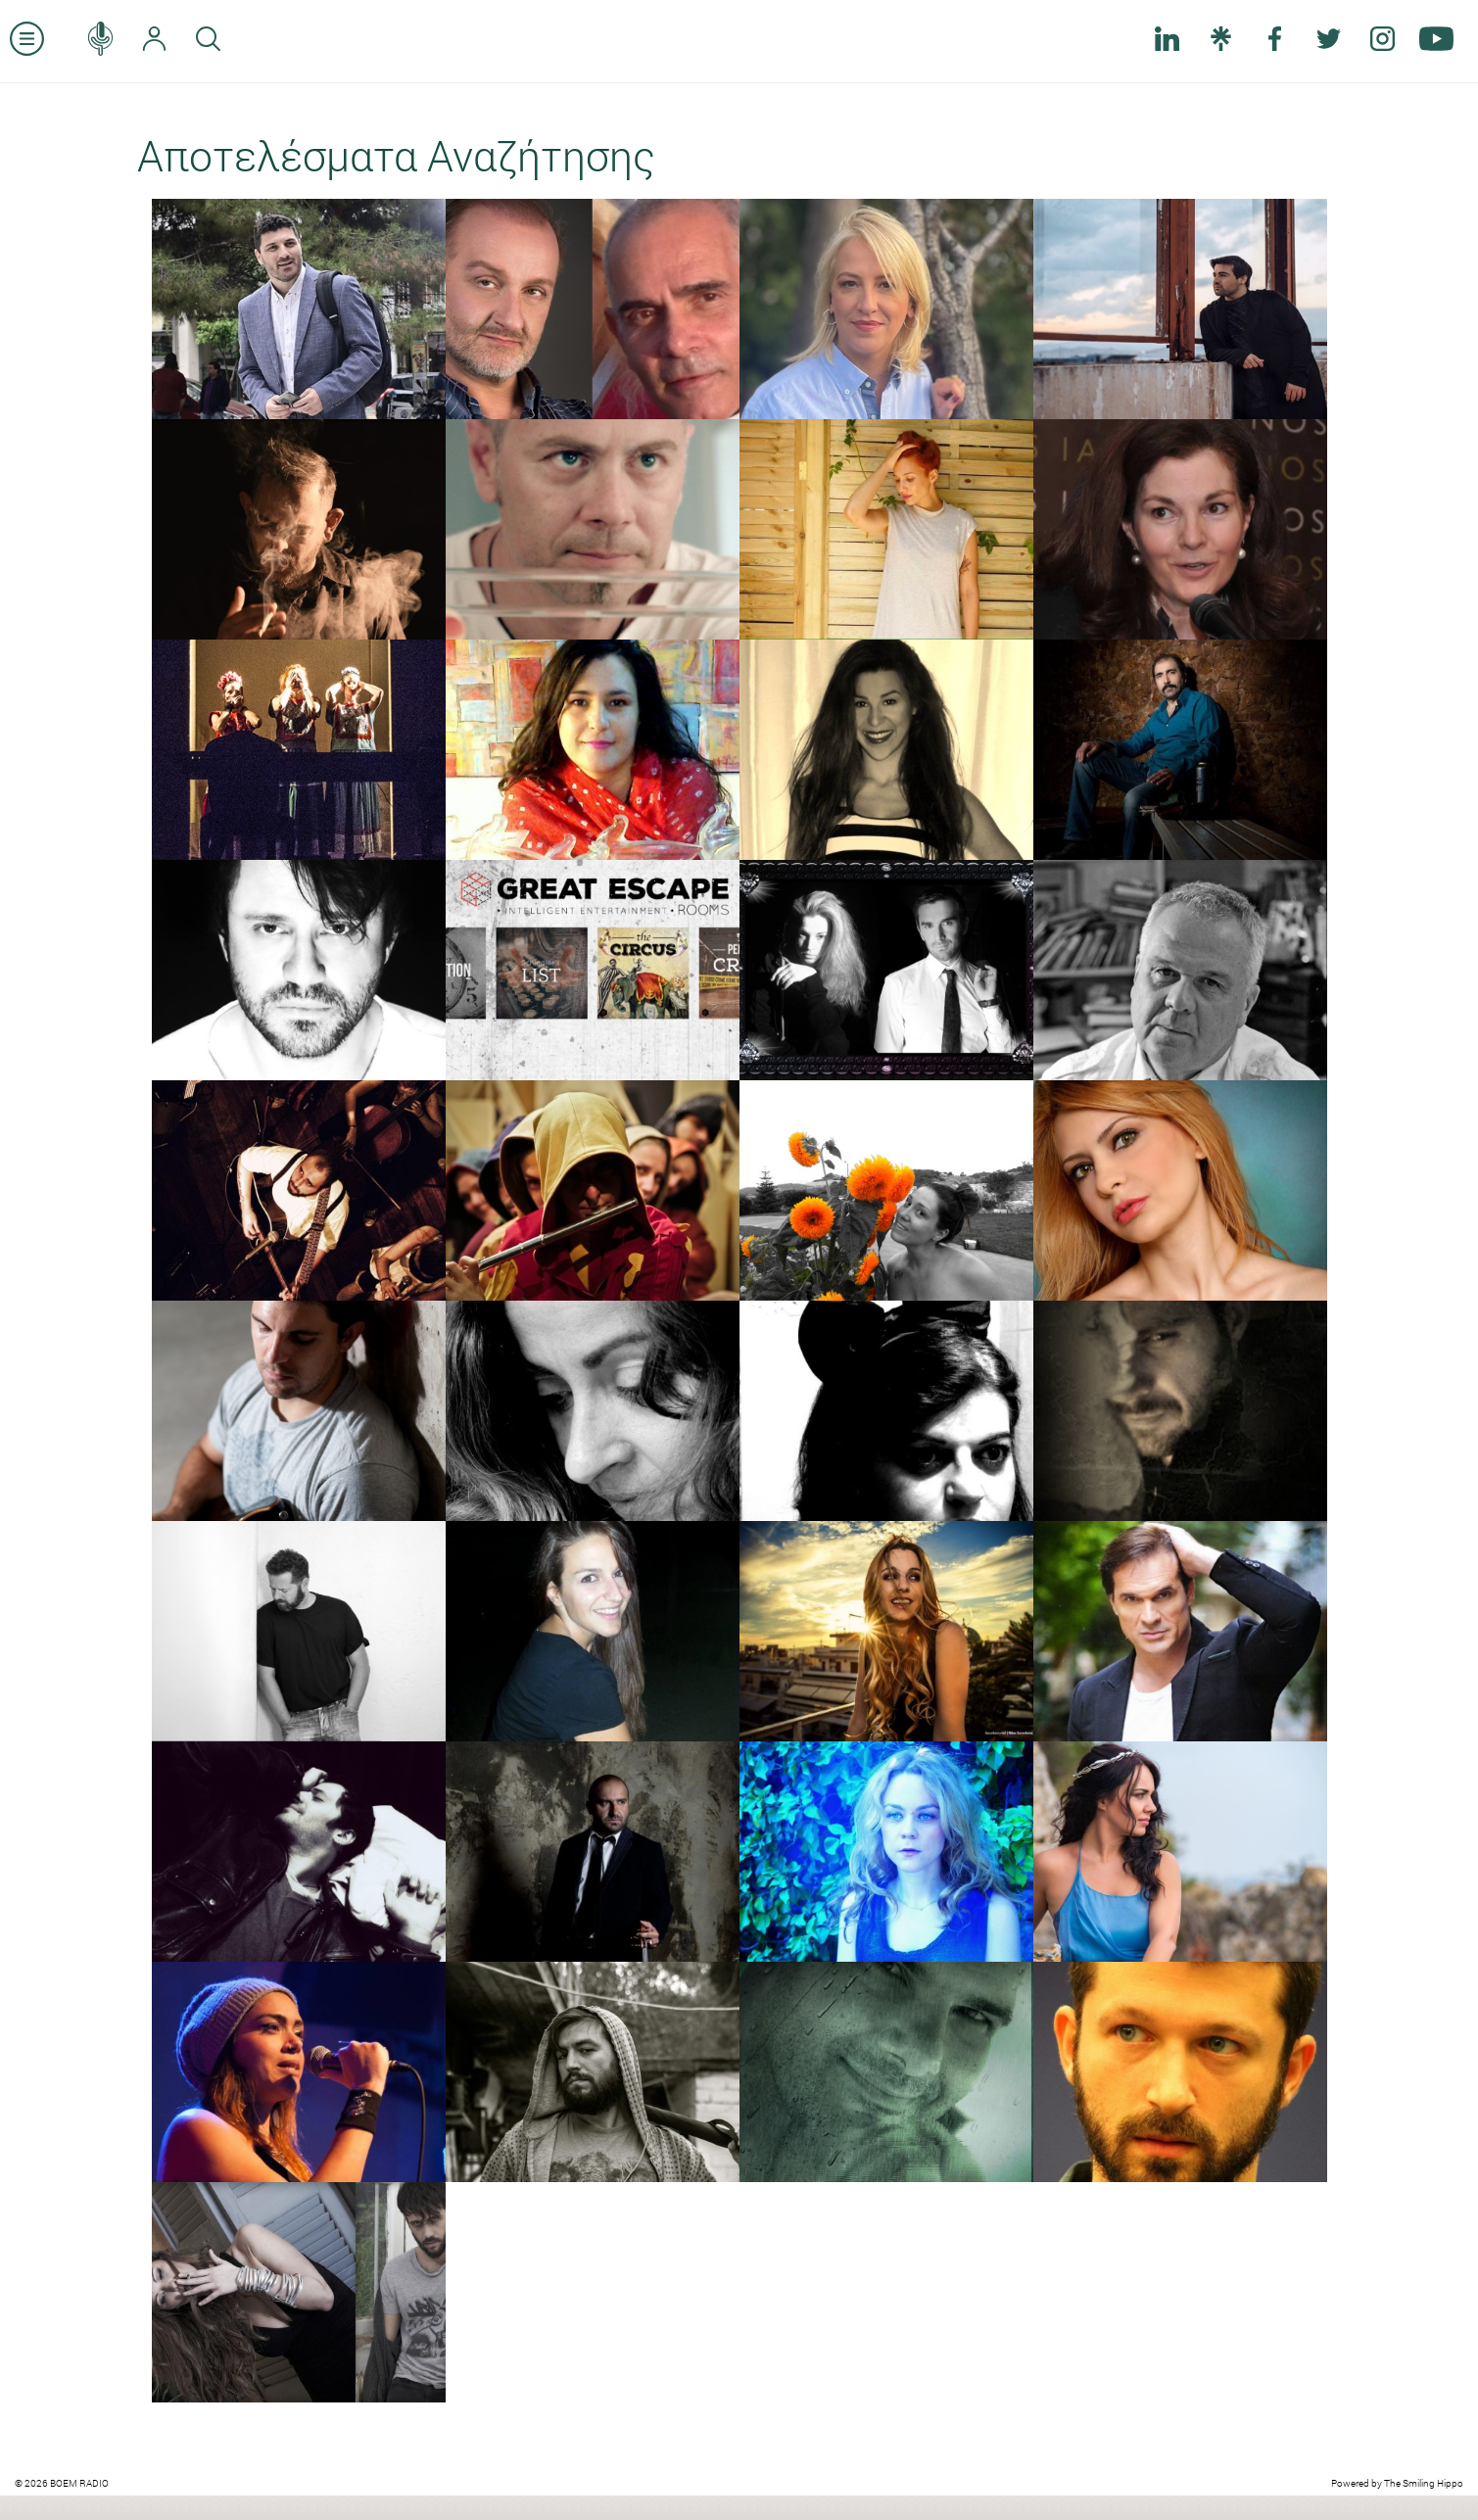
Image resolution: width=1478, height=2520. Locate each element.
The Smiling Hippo (1423, 2483)
